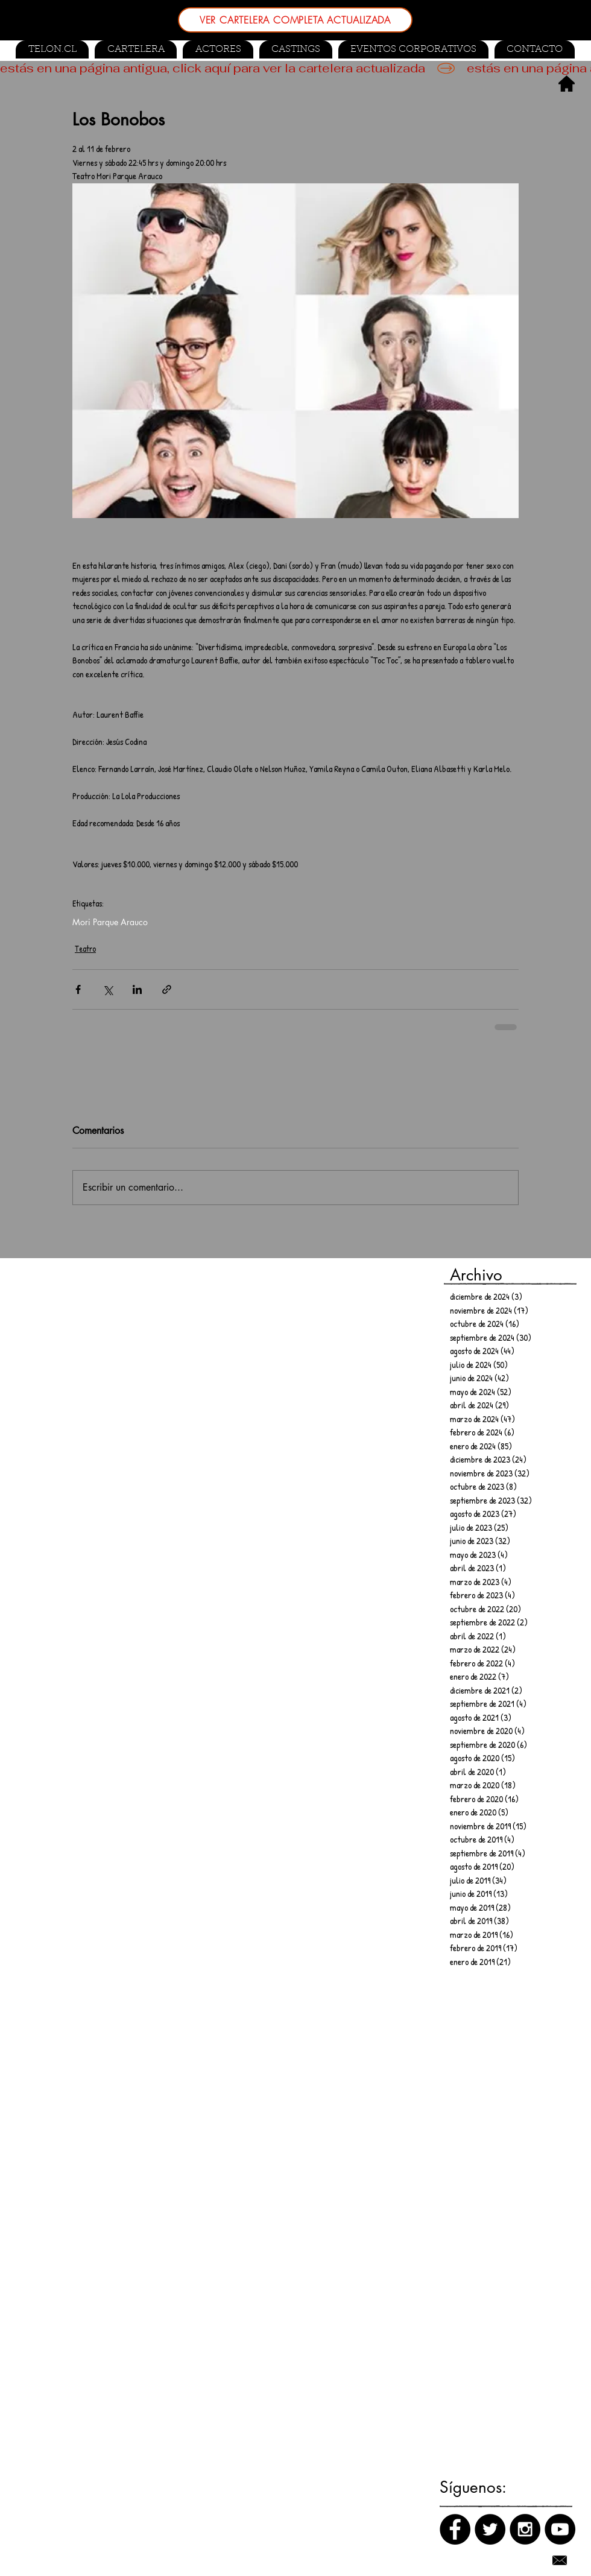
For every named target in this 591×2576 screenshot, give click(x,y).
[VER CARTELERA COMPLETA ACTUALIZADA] (295, 20)
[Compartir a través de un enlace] (166, 989)
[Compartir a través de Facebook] (78, 989)
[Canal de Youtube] (560, 2529)
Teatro (85, 948)
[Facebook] (455, 2529)
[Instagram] (525, 2529)
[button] (295, 49)
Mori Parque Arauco (110, 922)
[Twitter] (490, 2529)
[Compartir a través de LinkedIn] (137, 989)
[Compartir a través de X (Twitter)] (107, 989)
